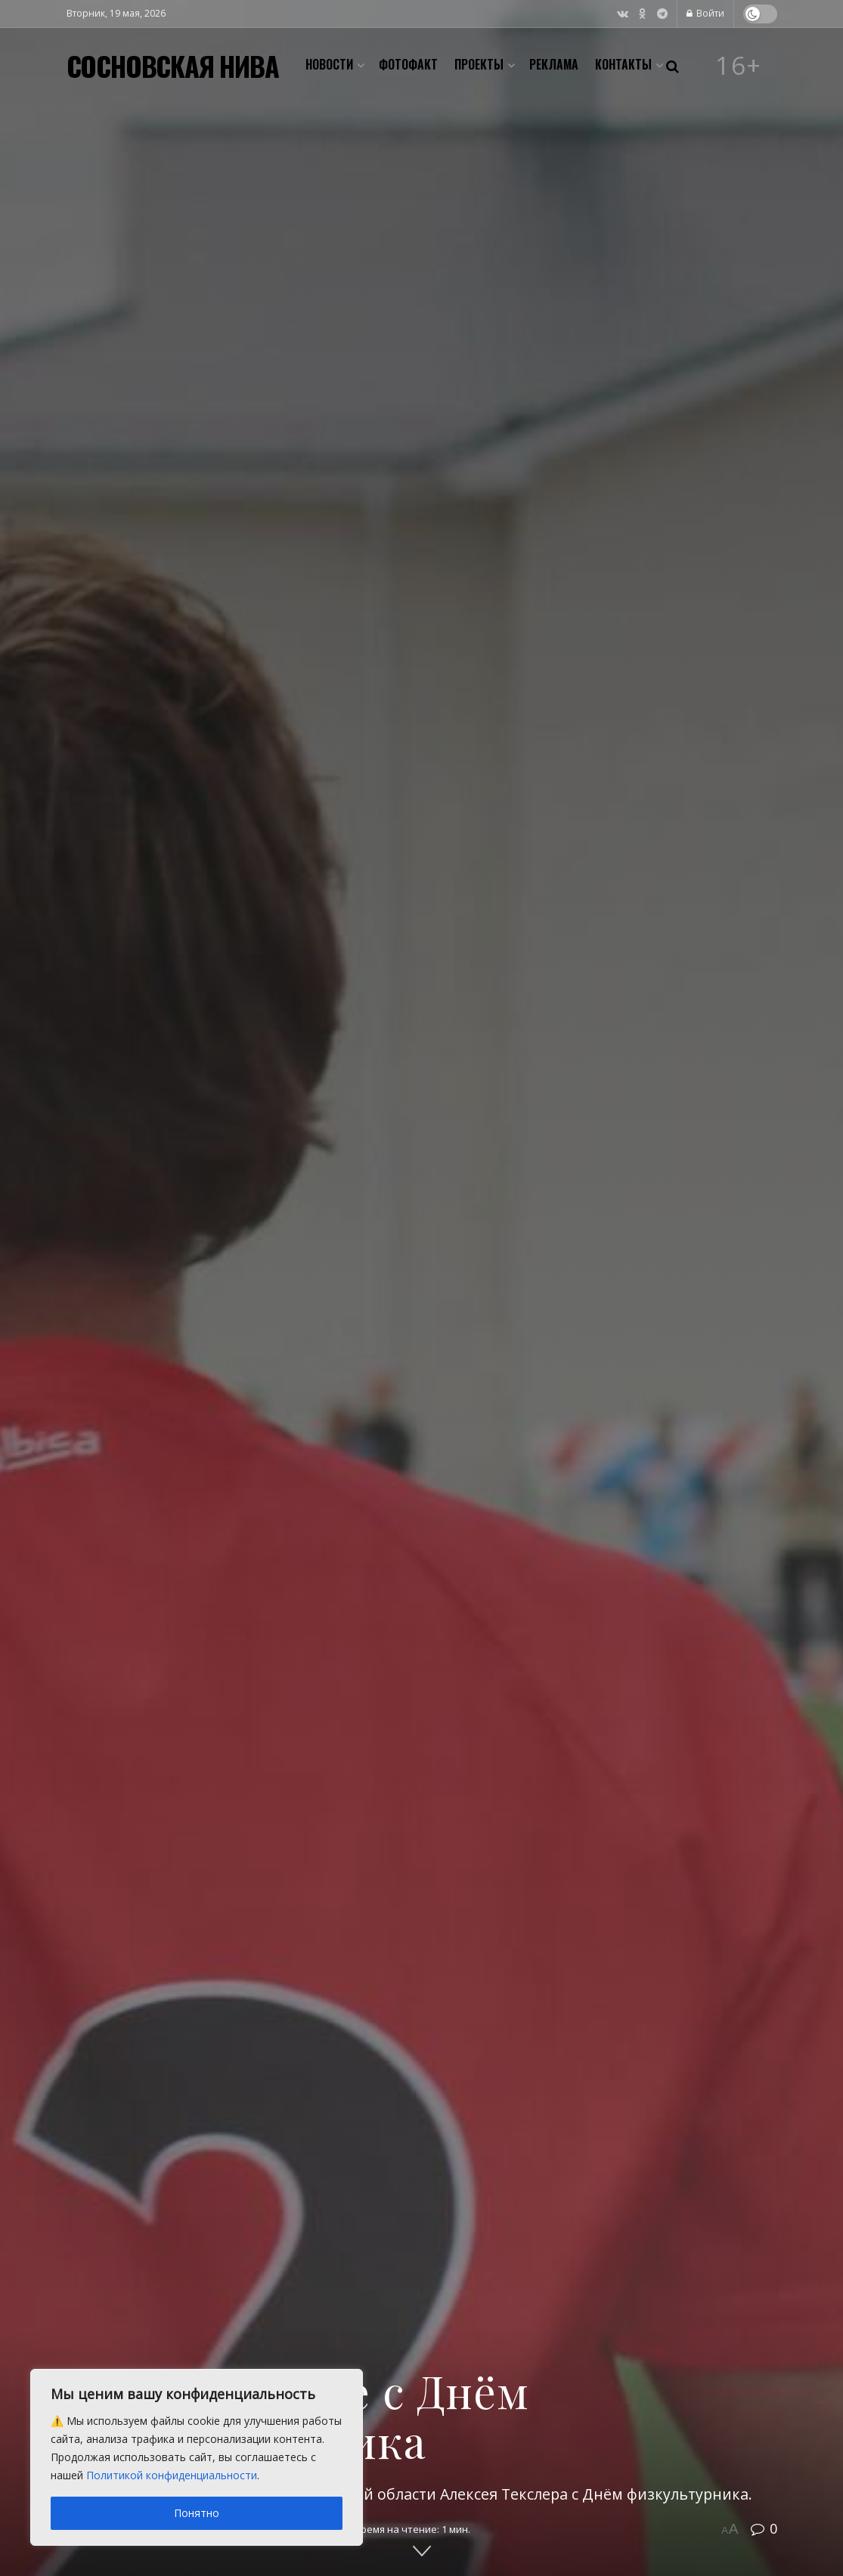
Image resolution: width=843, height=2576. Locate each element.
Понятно (196, 2513)
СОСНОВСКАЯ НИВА (173, 65)
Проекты (479, 64)
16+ (738, 65)
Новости (329, 64)
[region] (196, 2457)
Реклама (553, 64)
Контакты (623, 64)
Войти (705, 13)
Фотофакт (408, 64)
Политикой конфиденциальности (171, 2475)
